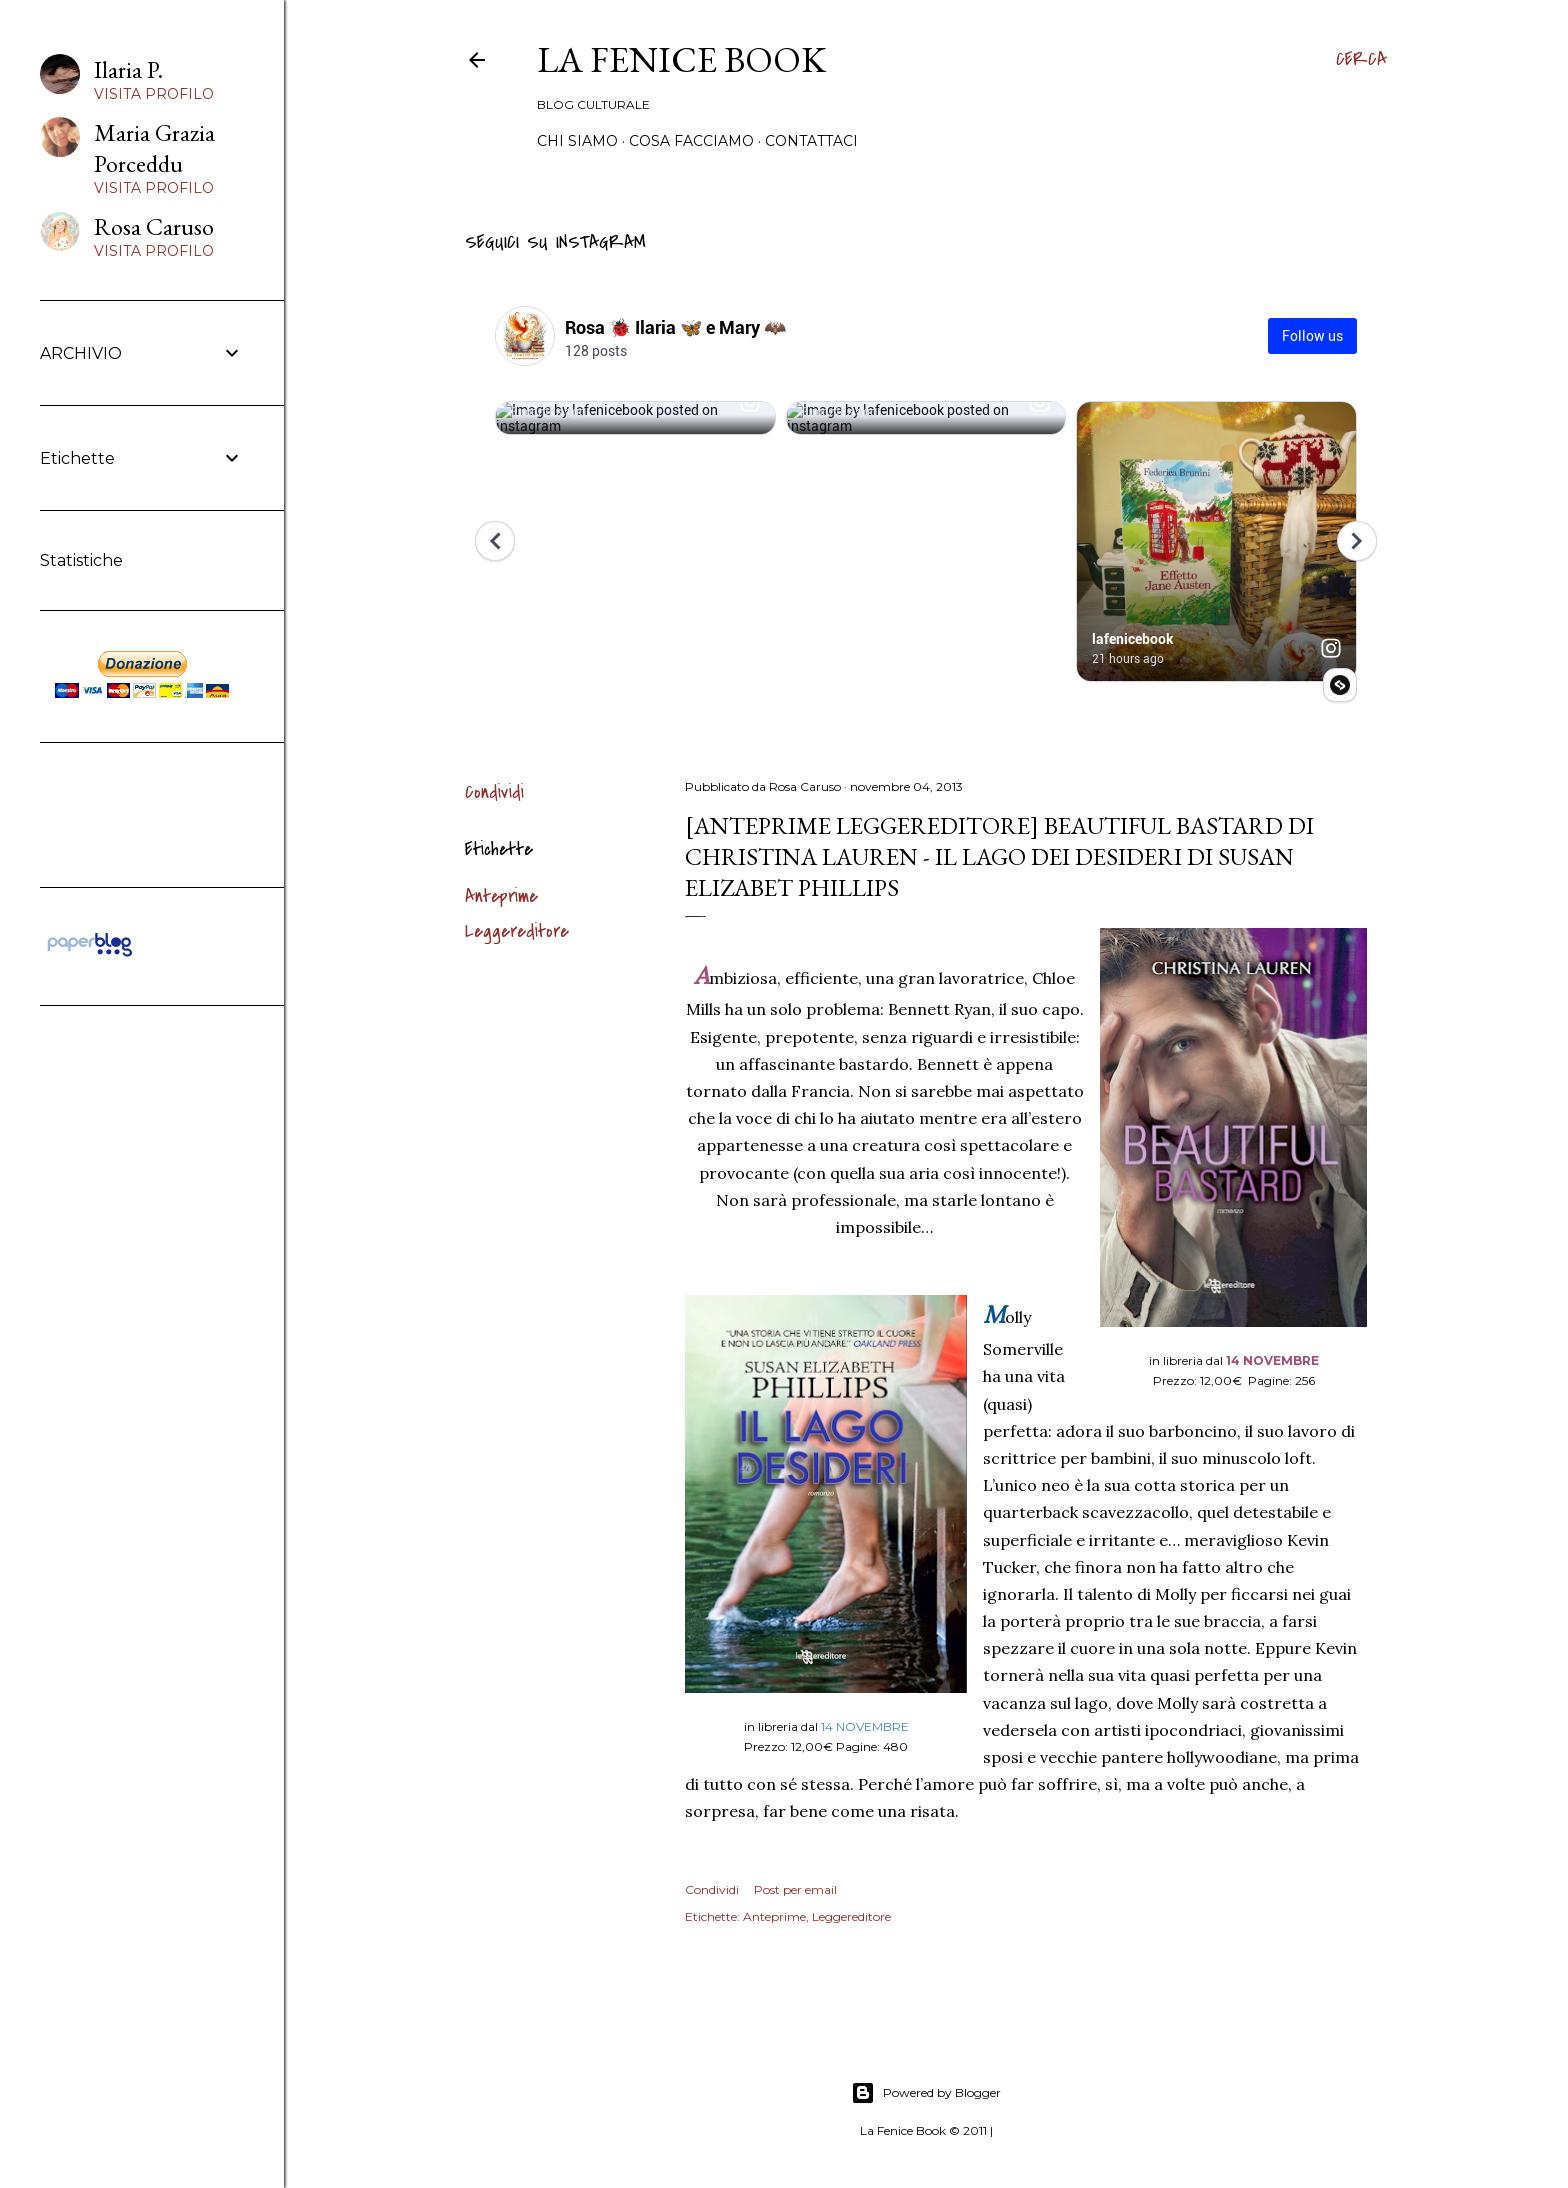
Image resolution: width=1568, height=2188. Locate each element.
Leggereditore (517, 931)
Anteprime (501, 896)
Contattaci (811, 141)
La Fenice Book (681, 59)
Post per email (795, 1889)
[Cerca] (1361, 60)
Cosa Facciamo (691, 141)
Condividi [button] (494, 792)
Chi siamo (577, 141)
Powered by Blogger (926, 2093)
